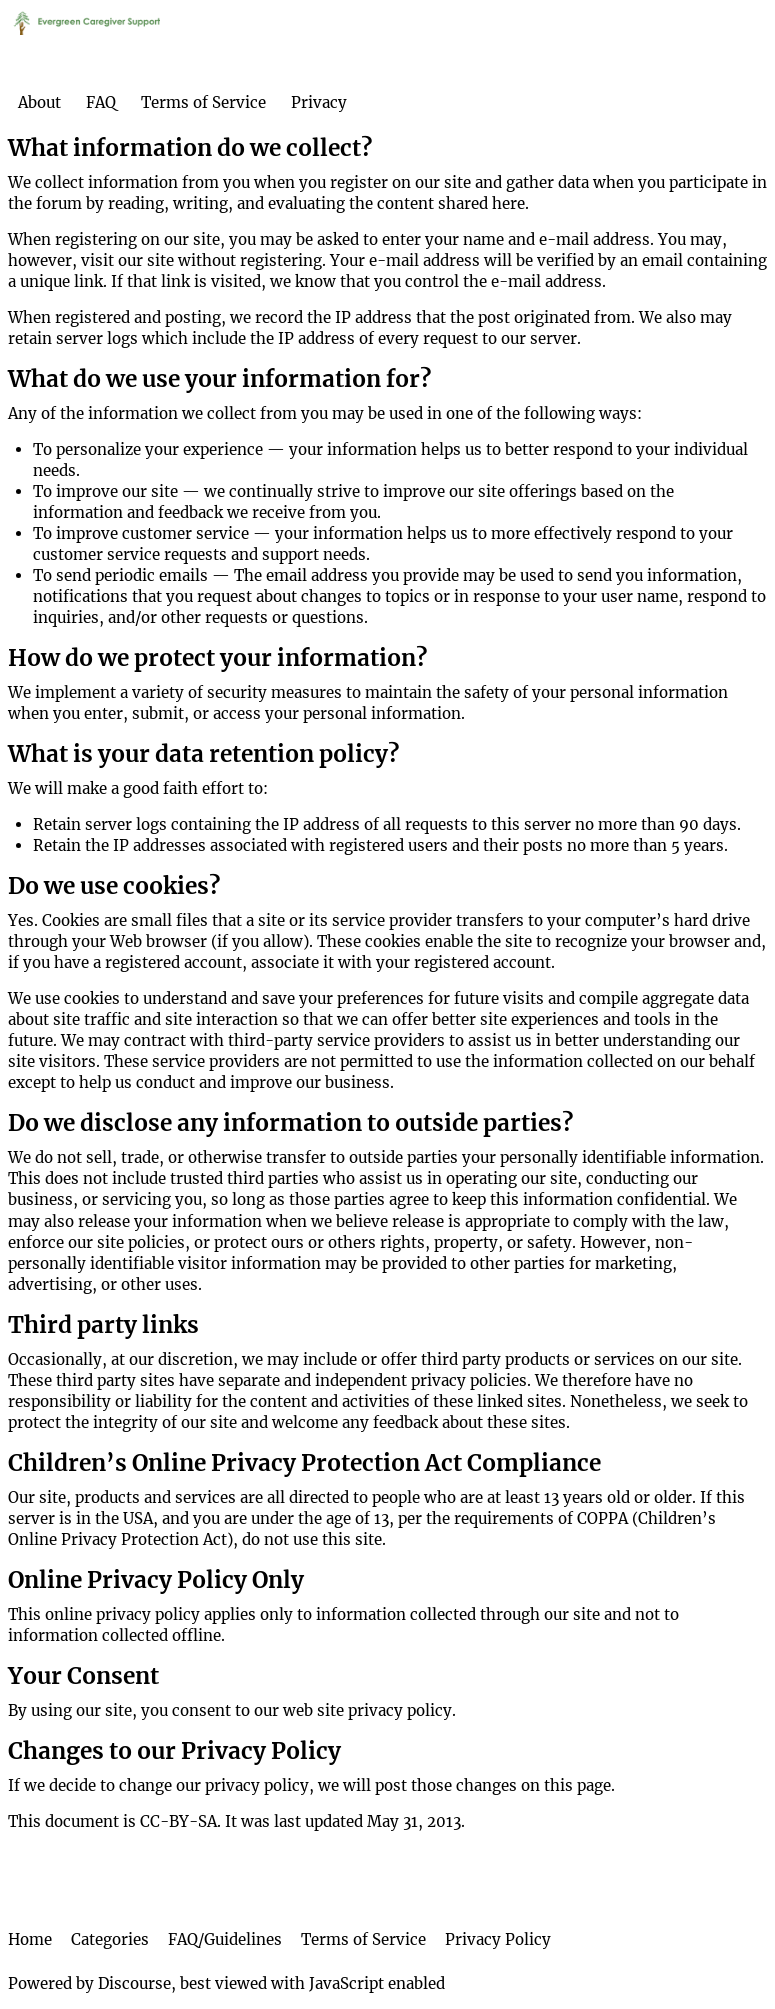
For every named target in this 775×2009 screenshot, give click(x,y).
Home (30, 1939)
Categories (110, 1939)
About (39, 102)
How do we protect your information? (217, 658)
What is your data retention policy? (203, 754)
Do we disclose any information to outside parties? (290, 1123)
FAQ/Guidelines (225, 1939)
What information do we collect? (190, 148)
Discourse (134, 1983)
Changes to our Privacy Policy (174, 1751)
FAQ (101, 102)
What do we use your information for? (219, 379)
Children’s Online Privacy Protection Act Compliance (304, 1463)
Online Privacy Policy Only (156, 1580)
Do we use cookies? (114, 886)
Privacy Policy (498, 1939)
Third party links (103, 1325)
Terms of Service (203, 102)
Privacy (319, 102)
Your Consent (83, 1676)
